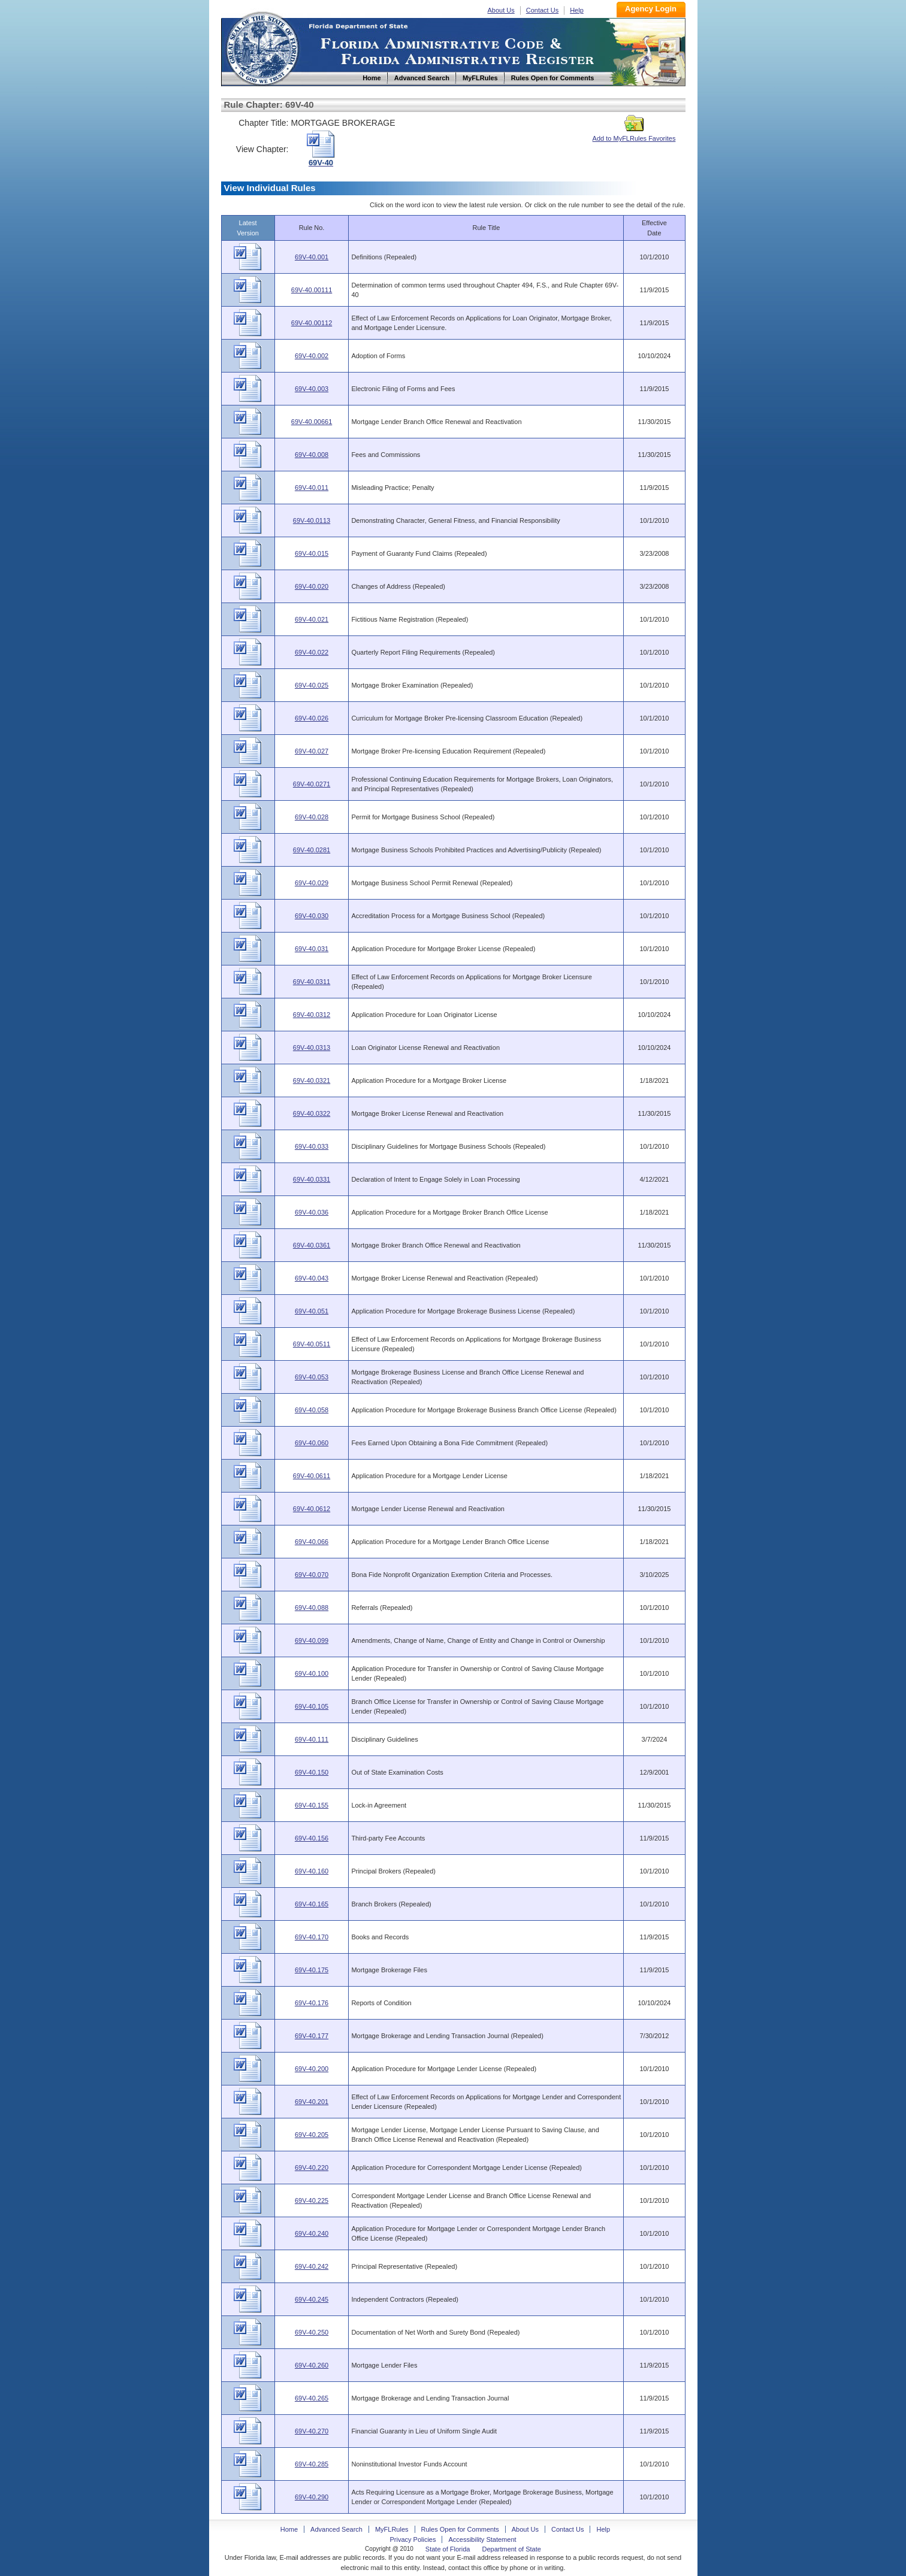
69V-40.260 (311, 2365)
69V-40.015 (311, 553)
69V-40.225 (311, 2200)
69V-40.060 (311, 1442)
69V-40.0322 (311, 1113)
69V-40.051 (311, 1311)
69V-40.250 (311, 2332)
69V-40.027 (311, 751)
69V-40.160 (311, 1871)
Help (577, 10)
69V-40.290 (311, 2497)
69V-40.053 (311, 1377)
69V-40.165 (311, 1904)
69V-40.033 (311, 1146)
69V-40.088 (311, 1607)
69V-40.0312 (311, 1014)
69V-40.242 (311, 2266)
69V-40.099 (311, 1640)
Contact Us (542, 10)
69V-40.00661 (312, 421)
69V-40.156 (311, 1838)
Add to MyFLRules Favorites (634, 135)
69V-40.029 (311, 882)
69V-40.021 (311, 619)
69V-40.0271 (311, 784)
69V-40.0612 (311, 1508)
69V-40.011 (311, 487)
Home (262, 47)
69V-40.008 (311, 454)
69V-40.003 (311, 388)
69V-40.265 (311, 2398)
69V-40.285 (311, 2464)
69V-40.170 (311, 1937)
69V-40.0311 (311, 981)
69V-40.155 (311, 1805)
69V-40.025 (311, 685)
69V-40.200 (311, 2068)
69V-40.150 (311, 1772)
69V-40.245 (311, 2299)
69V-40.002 (311, 355)
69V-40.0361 (311, 1245)
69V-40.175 (311, 1969)
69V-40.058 (311, 1409)
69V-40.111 (311, 1739)
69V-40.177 (311, 2035)
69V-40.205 (311, 2134)
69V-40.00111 (312, 289)
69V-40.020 (311, 586)
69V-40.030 (311, 915)
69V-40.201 (311, 2101)
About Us (501, 10)
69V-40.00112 (312, 322)
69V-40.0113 (311, 520)
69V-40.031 (311, 948)
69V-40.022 (311, 652)
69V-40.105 (311, 1706)
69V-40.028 (311, 817)
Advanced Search (336, 2529)
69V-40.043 (311, 1278)
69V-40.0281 (311, 849)
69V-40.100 (311, 1673)
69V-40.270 (311, 2431)
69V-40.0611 (311, 1475)
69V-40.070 (311, 1574)
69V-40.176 (311, 2002)
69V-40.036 (311, 1212)
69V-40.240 (311, 2233)
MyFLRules (392, 2529)
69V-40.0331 (311, 1179)
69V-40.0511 (311, 1344)
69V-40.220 (311, 2167)
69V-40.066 (311, 1541)
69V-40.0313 (311, 1047)
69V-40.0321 (311, 1080)
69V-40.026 (311, 718)
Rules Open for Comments (460, 2529)
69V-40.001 (311, 257)
